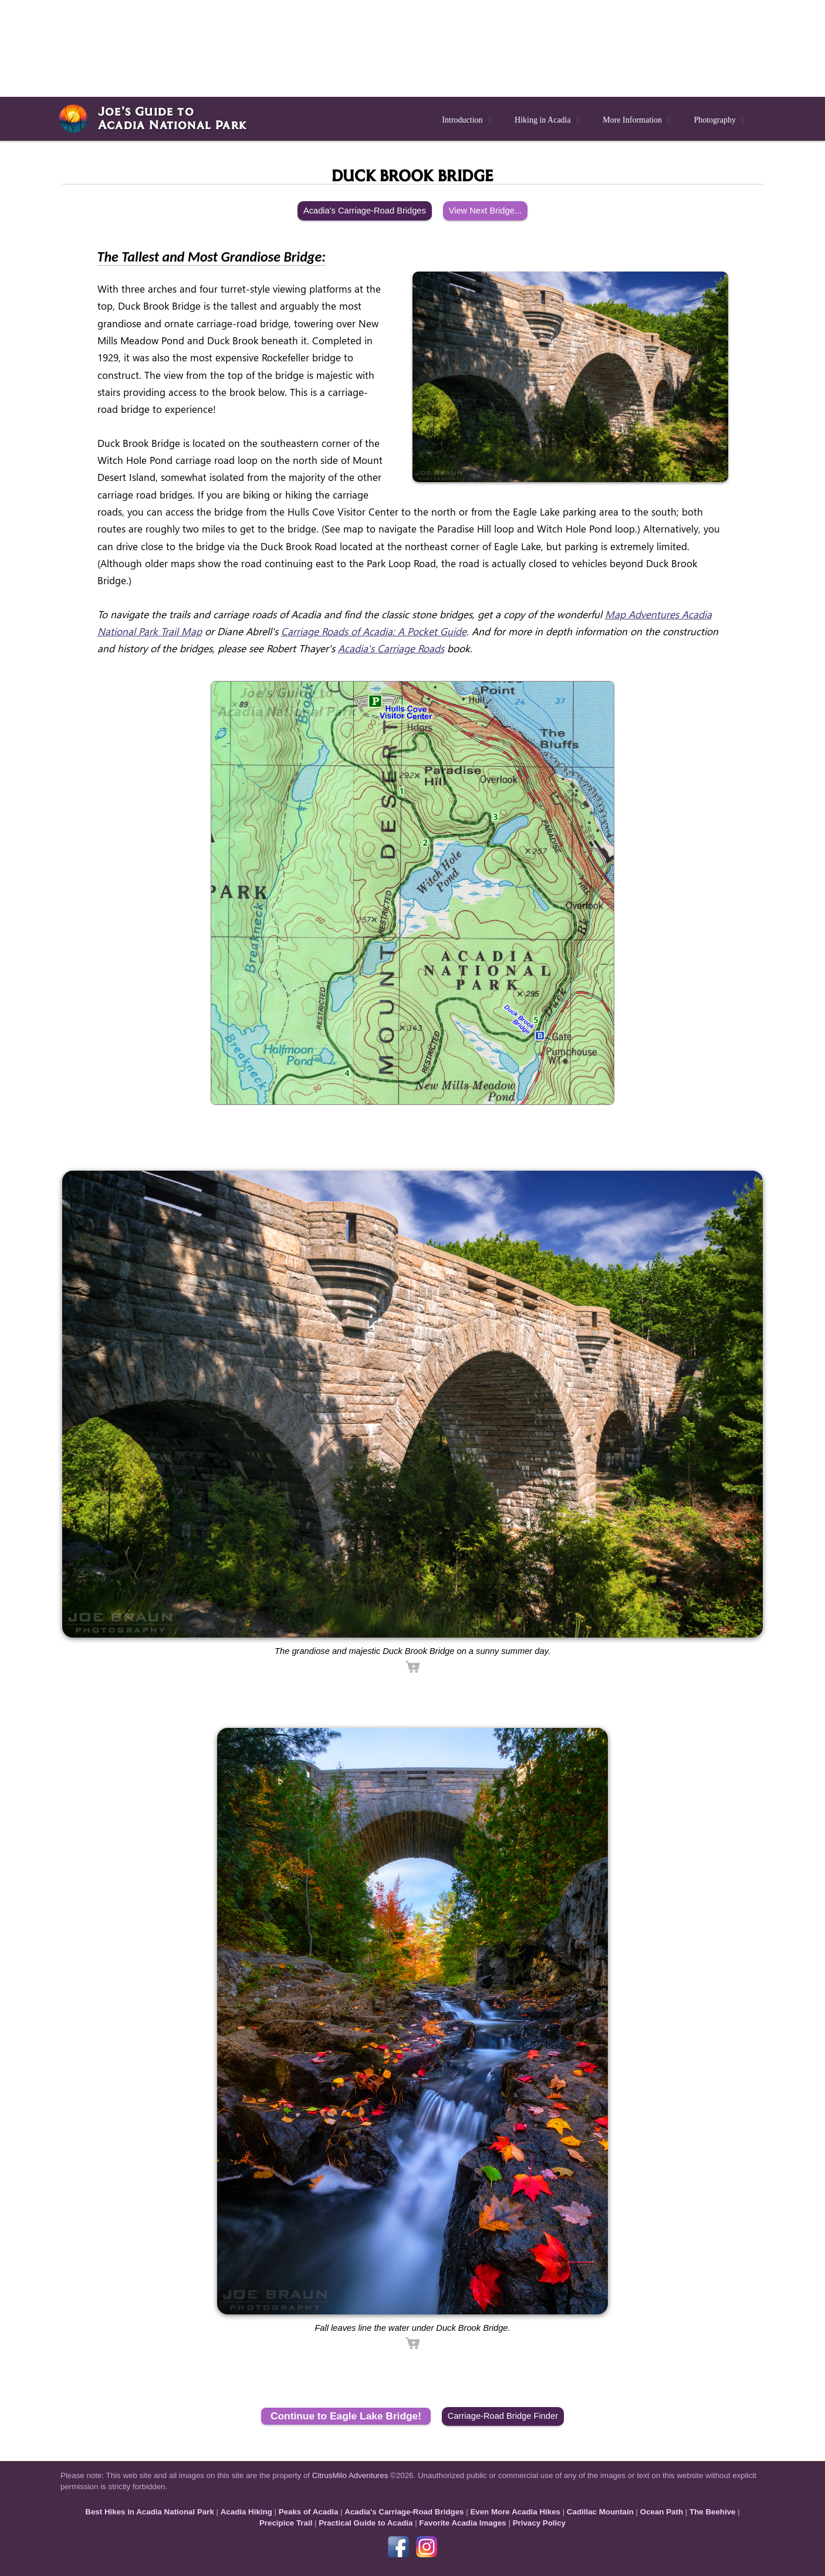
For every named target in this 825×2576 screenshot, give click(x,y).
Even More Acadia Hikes (515, 2511)
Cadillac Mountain (600, 2511)
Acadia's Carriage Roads (391, 648)
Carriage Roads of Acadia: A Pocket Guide (373, 631)
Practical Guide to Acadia (365, 2523)
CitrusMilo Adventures (350, 2475)
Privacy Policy (539, 2523)
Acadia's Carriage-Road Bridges (364, 210)
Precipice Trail (285, 2523)
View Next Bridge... (485, 210)
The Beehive (712, 2511)
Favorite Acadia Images (462, 2523)
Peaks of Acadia (309, 2511)
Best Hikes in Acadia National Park (149, 2511)
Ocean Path (661, 2511)
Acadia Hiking (246, 2511)
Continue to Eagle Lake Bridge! (346, 2416)
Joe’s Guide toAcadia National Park (172, 118)
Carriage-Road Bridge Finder (503, 2416)
